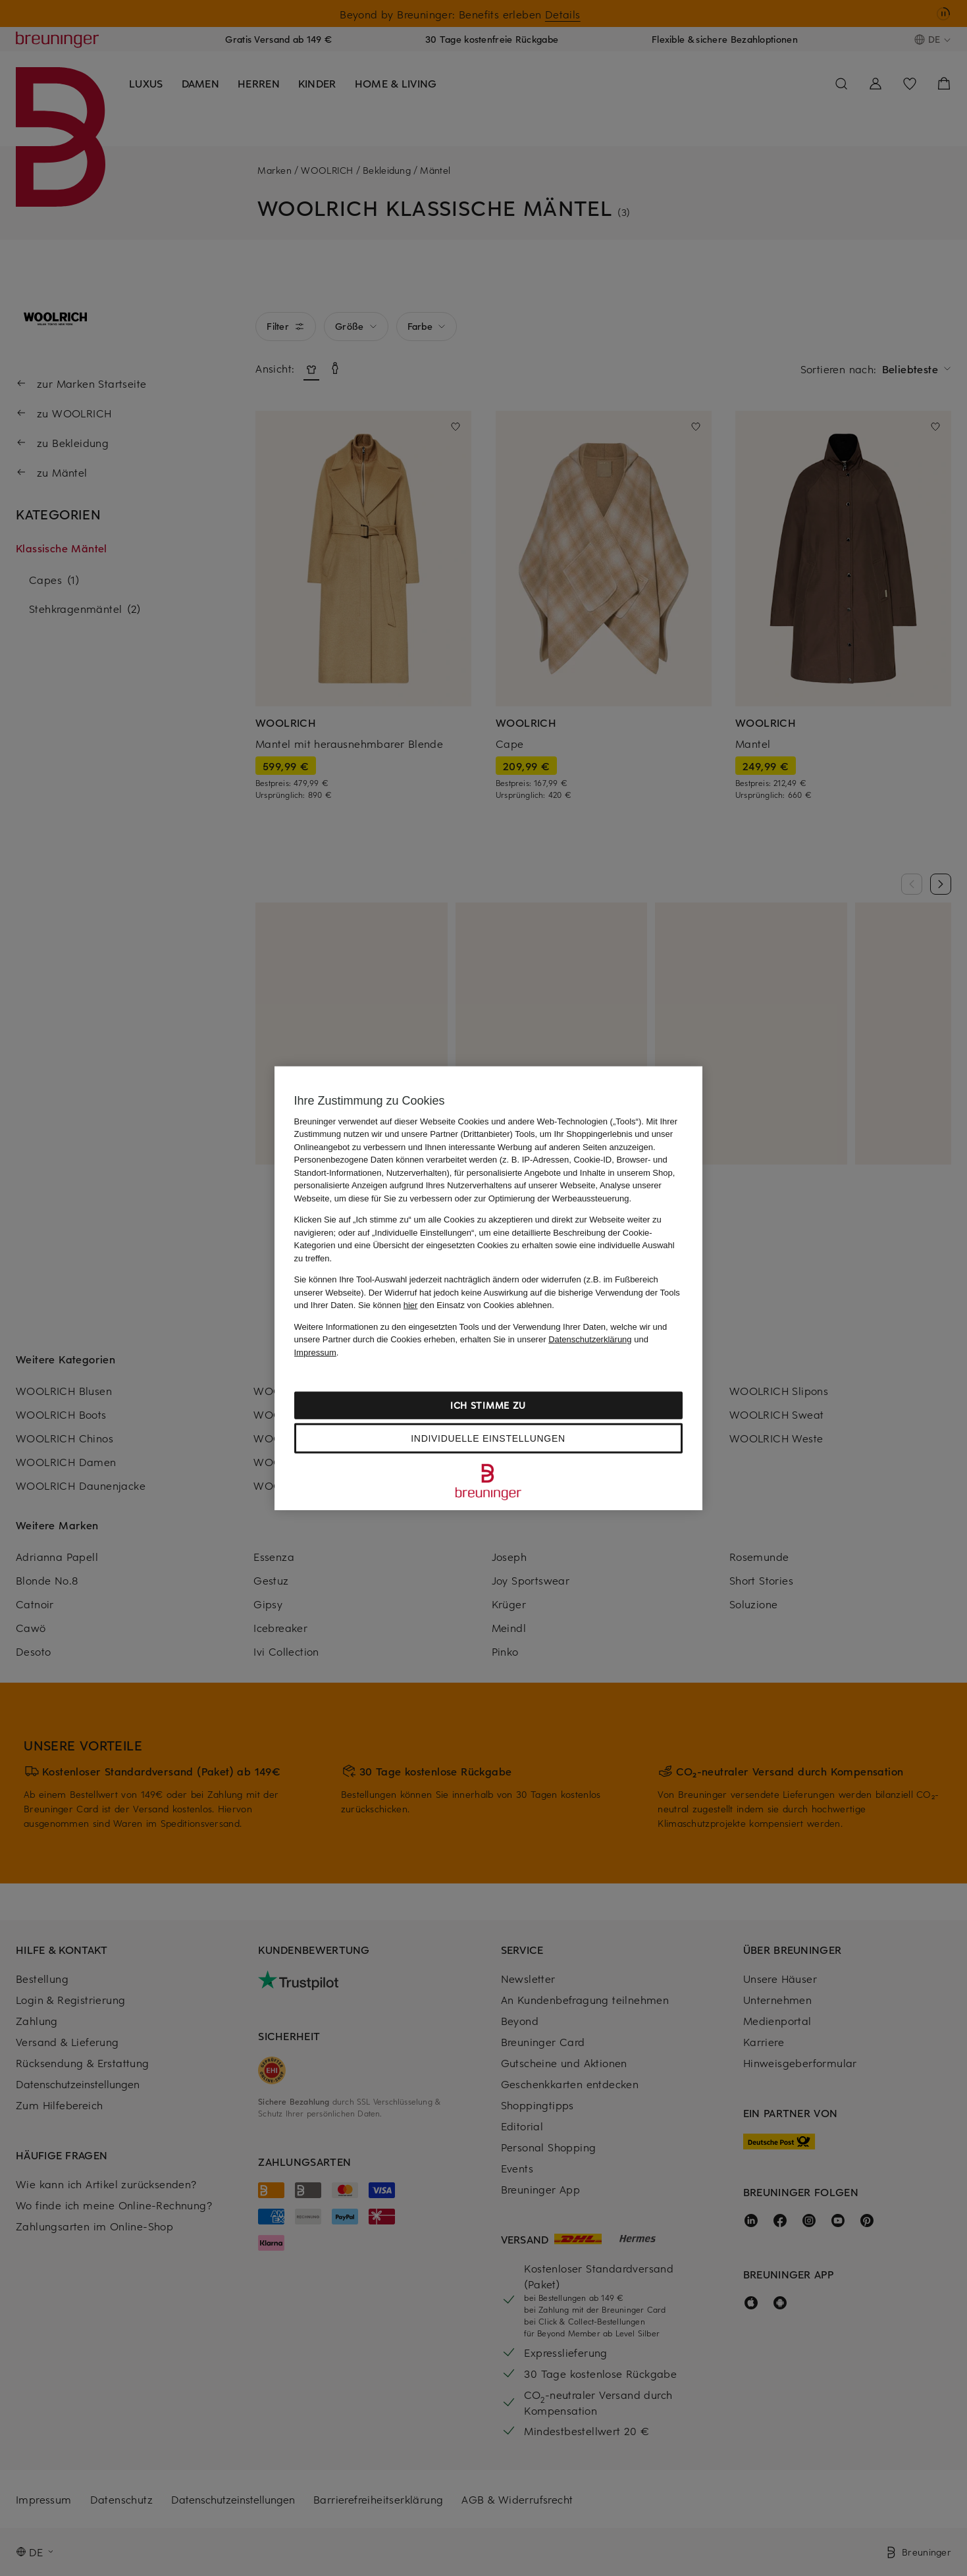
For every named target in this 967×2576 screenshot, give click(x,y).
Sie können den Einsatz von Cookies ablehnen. (456, 1305)
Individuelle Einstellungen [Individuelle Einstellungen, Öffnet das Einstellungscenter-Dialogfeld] (488, 1438)
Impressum (315, 1352)
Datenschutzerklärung (589, 1339)
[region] (488, 1288)
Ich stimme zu (488, 1405)
